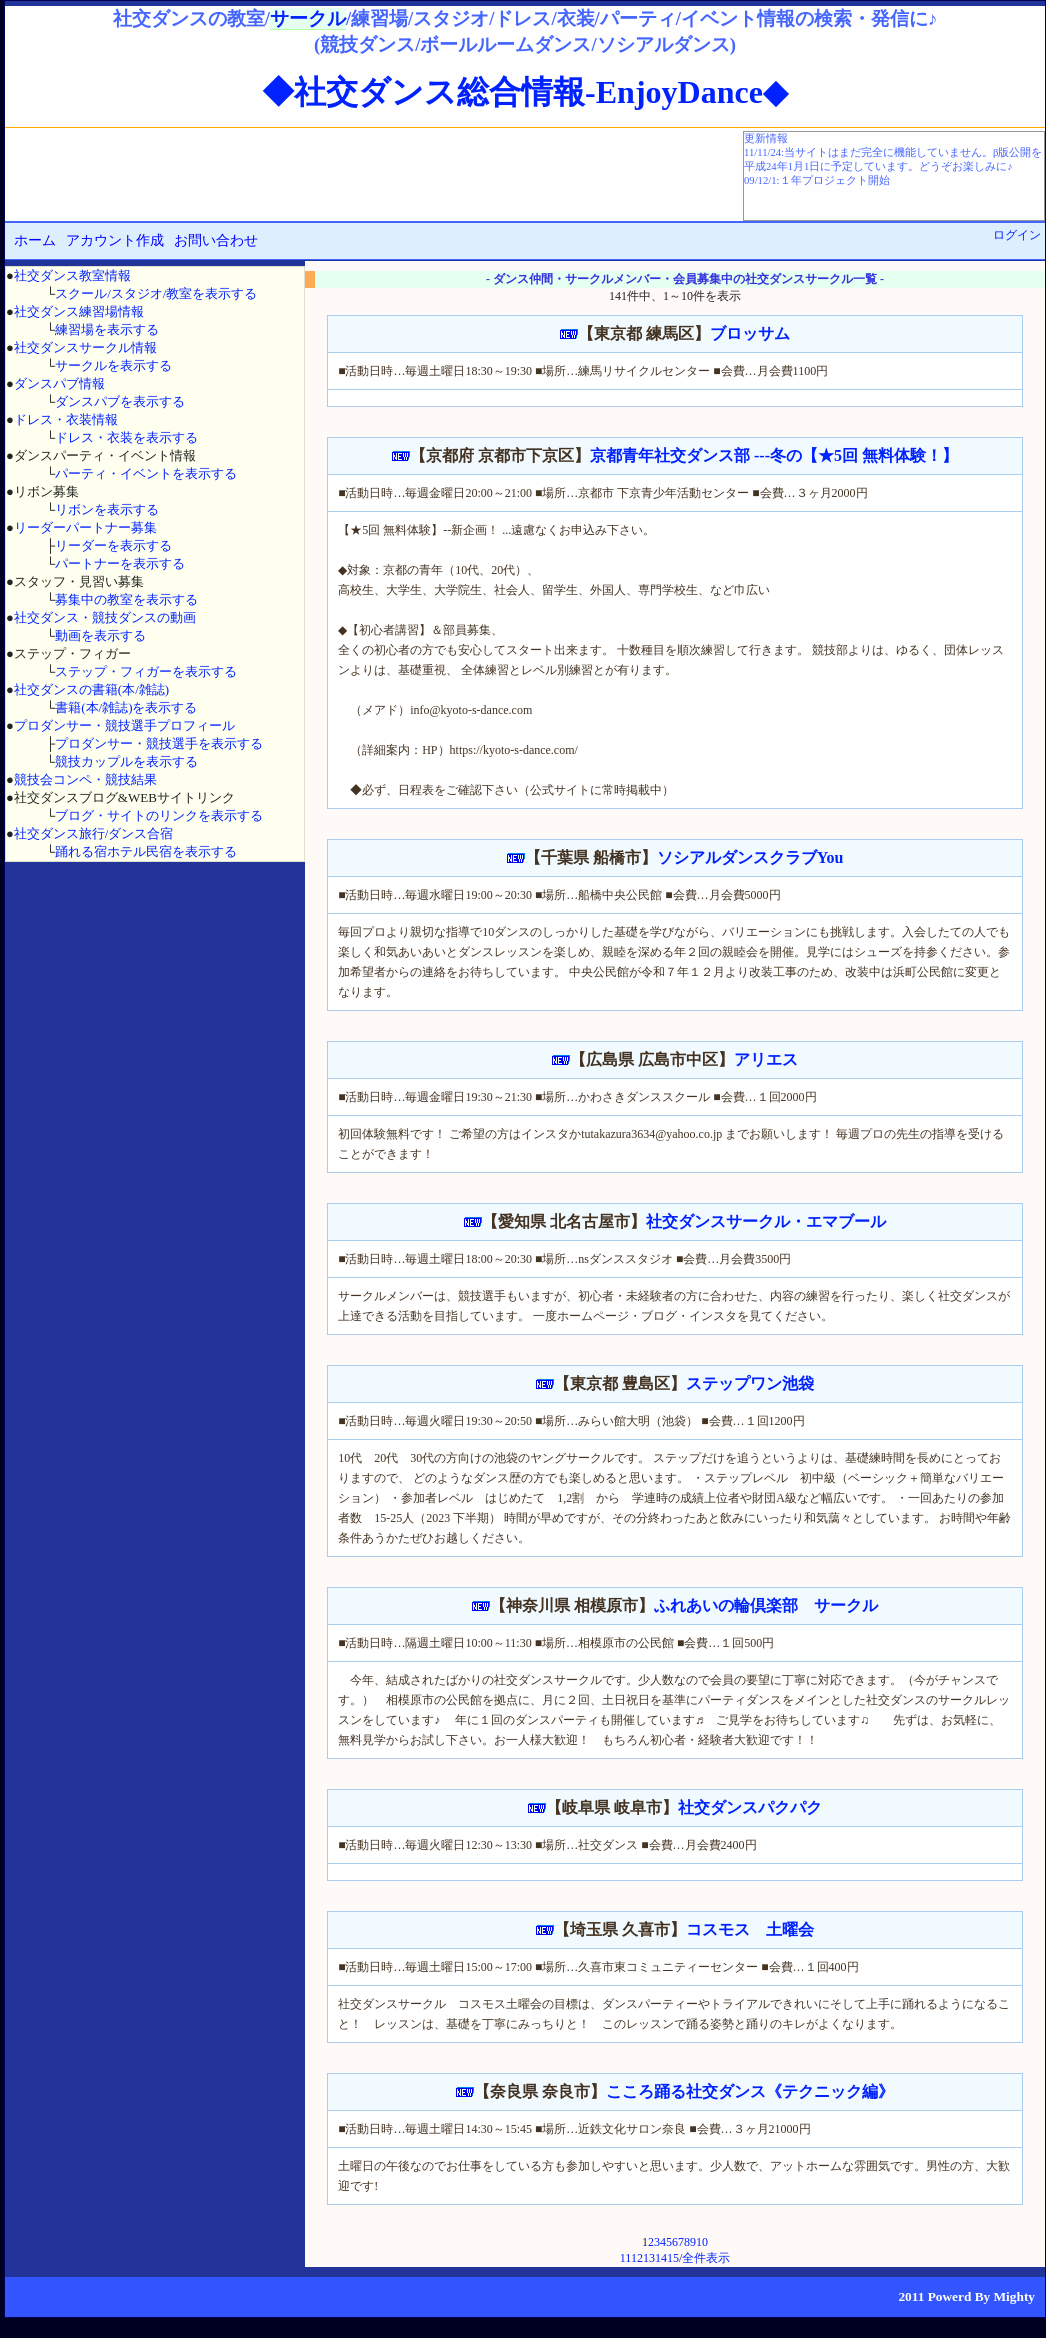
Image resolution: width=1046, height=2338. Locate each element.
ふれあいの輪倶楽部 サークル (766, 1605)
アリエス (766, 1059)
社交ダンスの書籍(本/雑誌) (91, 689)
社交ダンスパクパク (750, 1807)
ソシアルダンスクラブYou (750, 857)
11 (625, 2258)
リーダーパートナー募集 (85, 527)
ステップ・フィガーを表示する (146, 671)
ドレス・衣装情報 (66, 419)
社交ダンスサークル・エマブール (766, 1221)
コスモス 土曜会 (750, 1929)
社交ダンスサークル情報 (85, 347)
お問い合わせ (216, 240)
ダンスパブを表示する (120, 401)
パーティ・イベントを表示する (146, 473)
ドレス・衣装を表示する (126, 437)
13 (649, 2258)
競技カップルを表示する (126, 761)
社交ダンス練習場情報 (79, 311)
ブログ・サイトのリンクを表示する (159, 815)
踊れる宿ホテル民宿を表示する (146, 851)
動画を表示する (100, 635)
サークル (308, 18)
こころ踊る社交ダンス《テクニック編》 (750, 2091)
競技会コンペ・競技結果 (85, 779)
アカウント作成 (115, 240)
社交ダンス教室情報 (72, 275)
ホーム (35, 240)
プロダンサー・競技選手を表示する (159, 743)
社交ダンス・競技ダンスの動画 (105, 617)
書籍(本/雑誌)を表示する (126, 707)
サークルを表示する (113, 365)
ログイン (1017, 235)
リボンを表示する (107, 509)
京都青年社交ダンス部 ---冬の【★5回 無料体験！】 (774, 455)
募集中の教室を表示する (126, 599)
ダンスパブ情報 (59, 383)
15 (673, 2258)
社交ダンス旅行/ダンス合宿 (94, 833)
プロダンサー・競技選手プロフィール (124, 725)
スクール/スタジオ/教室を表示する (156, 293)
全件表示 (706, 2258)
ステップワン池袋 (750, 1383)
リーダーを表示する (113, 545)
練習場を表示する (107, 329)
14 (661, 2258)
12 (637, 2258)
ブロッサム (750, 333)
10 (702, 2242)
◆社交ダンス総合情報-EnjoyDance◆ (525, 92)
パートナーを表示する (120, 563)
